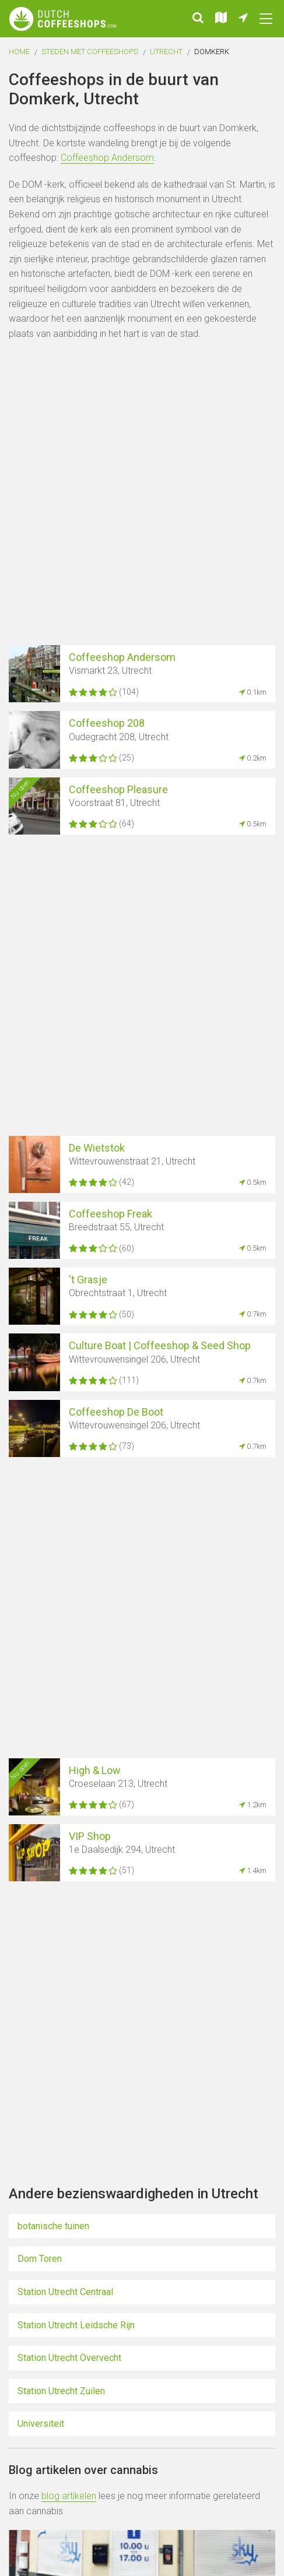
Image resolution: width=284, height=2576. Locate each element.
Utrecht (166, 51)
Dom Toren (39, 2258)
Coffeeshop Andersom (107, 157)
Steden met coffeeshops (89, 51)
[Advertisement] (142, 494)
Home (19, 51)
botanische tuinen (53, 2226)
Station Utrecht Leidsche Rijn (76, 2325)
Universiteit (40, 2423)
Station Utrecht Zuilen (61, 2390)
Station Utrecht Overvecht (69, 2357)
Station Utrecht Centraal (65, 2291)
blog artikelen (68, 2495)
